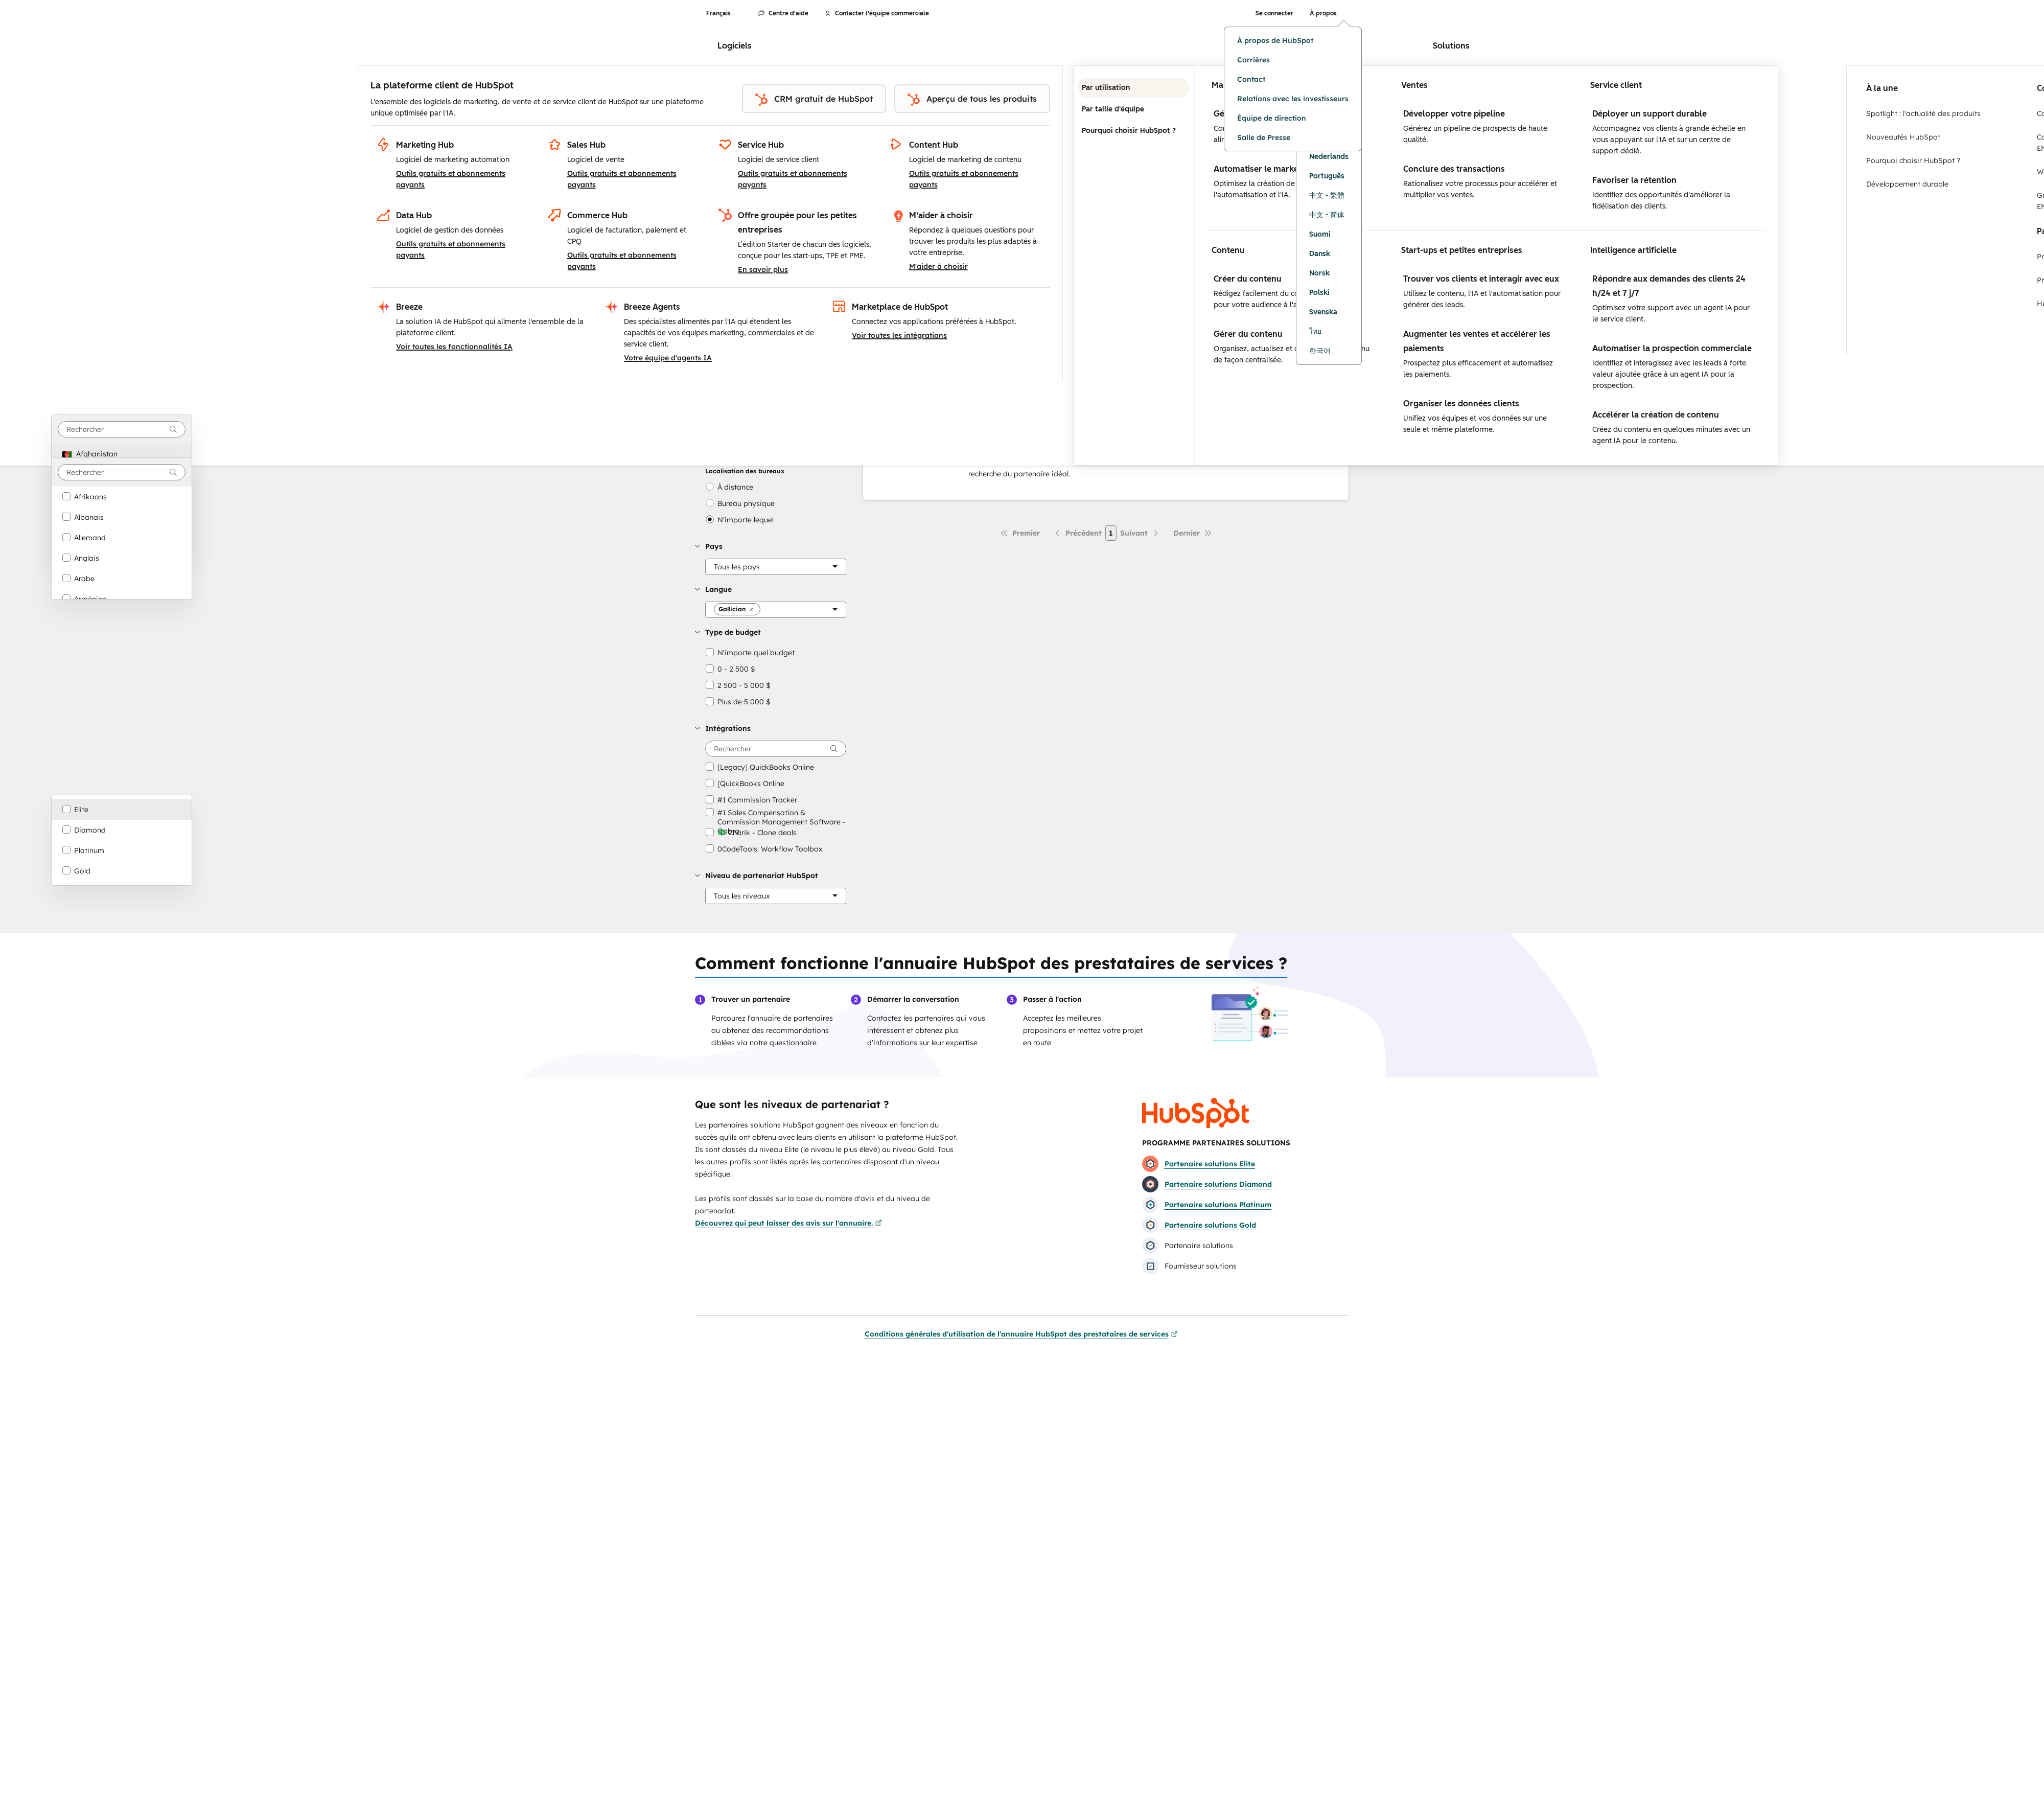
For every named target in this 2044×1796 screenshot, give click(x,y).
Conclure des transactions (1454, 169)
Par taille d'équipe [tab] (1133, 109)
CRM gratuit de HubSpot (814, 100)
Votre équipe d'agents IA (668, 357)
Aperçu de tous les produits (972, 100)
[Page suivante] (1140, 533)
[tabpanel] (1486, 265)
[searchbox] (775, 749)
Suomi (1320, 234)
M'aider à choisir (938, 266)
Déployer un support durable (1649, 114)
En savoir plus (763, 269)
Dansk (1319, 253)
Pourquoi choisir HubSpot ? (1913, 160)
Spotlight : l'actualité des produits (1923, 113)
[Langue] (775, 610)
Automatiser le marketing (1264, 169)
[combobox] (121, 429)
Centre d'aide (783, 13)
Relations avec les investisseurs (1293, 98)
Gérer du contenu (1248, 334)
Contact (1251, 79)
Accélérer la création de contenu (1655, 415)
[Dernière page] (1193, 533)
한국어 (1320, 351)
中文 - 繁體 (1326, 195)
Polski (1319, 292)
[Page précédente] (1077, 533)
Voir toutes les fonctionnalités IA (454, 346)
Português (1326, 176)
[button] (770, 546)
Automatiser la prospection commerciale (1672, 348)
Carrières (1253, 59)
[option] (122, 454)
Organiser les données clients (1461, 403)
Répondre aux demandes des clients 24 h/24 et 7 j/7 (1669, 286)
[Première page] (1019, 533)
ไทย (1315, 331)
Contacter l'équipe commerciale (877, 13)
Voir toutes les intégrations (899, 335)
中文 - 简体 (1326, 215)
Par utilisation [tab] (1133, 88)
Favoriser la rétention (1634, 180)
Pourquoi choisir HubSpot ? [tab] (1133, 130)
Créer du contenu (1248, 279)
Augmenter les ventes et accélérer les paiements (1476, 341)
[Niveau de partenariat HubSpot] (775, 896)
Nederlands (1329, 156)
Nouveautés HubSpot (1903, 137)
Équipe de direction (1271, 118)
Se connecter (1274, 13)
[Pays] (775, 567)
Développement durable (1907, 184)
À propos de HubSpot (1275, 40)
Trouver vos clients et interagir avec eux (1481, 279)
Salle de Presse (1263, 137)
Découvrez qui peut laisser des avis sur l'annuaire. (788, 1223)
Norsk (1319, 273)
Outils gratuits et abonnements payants (450, 179)
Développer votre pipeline (1454, 114)
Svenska (1323, 312)
